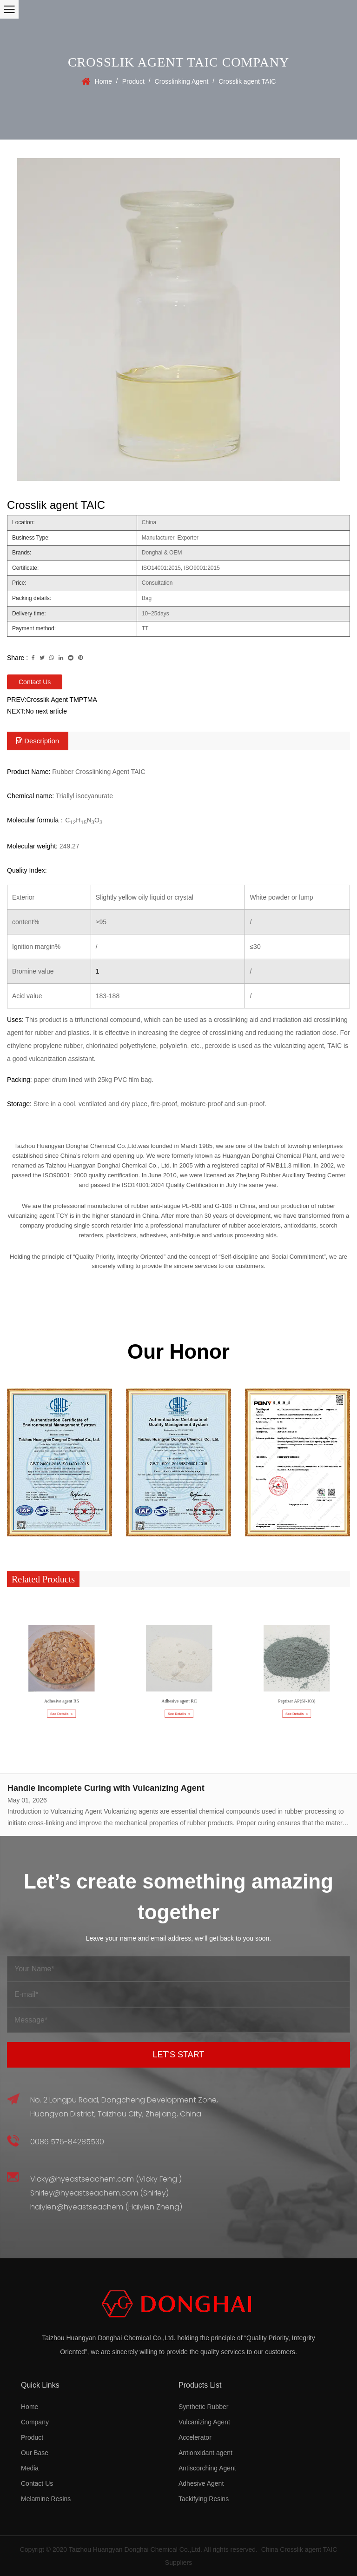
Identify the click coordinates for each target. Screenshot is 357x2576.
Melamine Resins (46, 2499)
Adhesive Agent (201, 2483)
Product (133, 81)
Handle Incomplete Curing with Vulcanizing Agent (106, 1788)
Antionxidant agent (205, 2452)
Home (103, 81)
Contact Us (35, 682)
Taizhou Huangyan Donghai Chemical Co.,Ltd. (135, 2549)
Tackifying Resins (203, 2499)
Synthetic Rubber (203, 2406)
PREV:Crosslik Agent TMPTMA (52, 699)
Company (35, 2422)
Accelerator (195, 2437)
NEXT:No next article (37, 711)
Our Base (34, 2452)
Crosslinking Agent (182, 81)
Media (30, 2468)
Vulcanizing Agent (204, 2422)
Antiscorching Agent (207, 2468)
